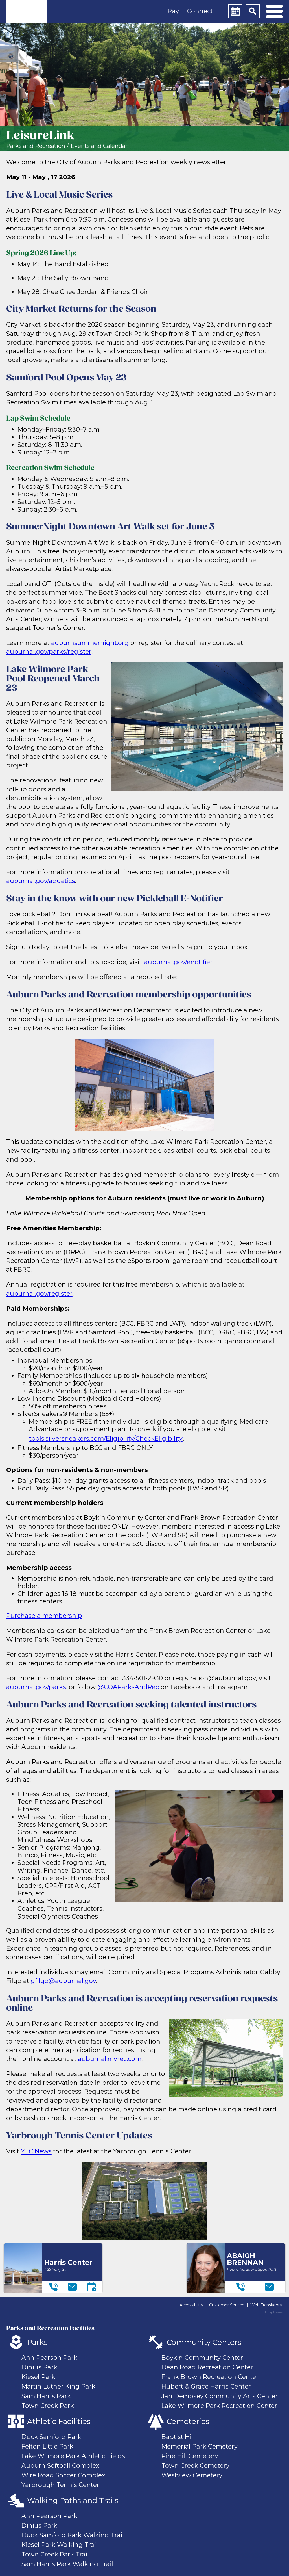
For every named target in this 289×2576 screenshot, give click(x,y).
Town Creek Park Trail (55, 2554)
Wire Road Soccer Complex (63, 2475)
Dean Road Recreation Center (207, 2367)
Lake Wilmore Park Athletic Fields (73, 2456)
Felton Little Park (47, 2446)
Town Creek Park (47, 2405)
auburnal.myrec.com (109, 2058)
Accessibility (191, 2304)
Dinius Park (39, 2367)
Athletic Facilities (59, 2421)
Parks (37, 2342)
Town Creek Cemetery (195, 2465)
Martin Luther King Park (58, 2386)
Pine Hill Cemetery (189, 2456)
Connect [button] (200, 11)
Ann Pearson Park (49, 2357)
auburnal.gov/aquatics (40, 880)
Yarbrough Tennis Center (60, 2484)
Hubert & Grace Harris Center (206, 2386)
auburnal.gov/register (39, 1293)
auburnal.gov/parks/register (48, 651)
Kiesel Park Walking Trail (59, 2544)
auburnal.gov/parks (36, 1686)
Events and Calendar (99, 146)
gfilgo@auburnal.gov (63, 1980)
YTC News (36, 2151)
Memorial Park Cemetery (199, 2446)
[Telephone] (53, 2287)
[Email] (72, 2287)
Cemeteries (188, 2421)
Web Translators (266, 2304)
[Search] (253, 11)
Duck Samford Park (51, 2436)
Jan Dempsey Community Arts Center (219, 2396)
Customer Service (226, 2304)
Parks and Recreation (35, 146)
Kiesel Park (38, 2376)
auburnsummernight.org (90, 642)
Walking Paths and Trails (73, 2500)
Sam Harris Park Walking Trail (67, 2564)
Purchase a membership (44, 1615)
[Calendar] (235, 11)
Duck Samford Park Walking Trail (72, 2535)
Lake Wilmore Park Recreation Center (219, 2405)
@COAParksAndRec (128, 1686)
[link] (26, 11)
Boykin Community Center (202, 2357)
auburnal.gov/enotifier (178, 962)
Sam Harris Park (46, 2396)
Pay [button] (173, 11)
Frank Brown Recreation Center (210, 2376)
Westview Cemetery (191, 2475)
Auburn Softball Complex (60, 2465)
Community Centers (204, 2342)
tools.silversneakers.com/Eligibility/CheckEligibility (106, 1438)
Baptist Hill (178, 2436)
